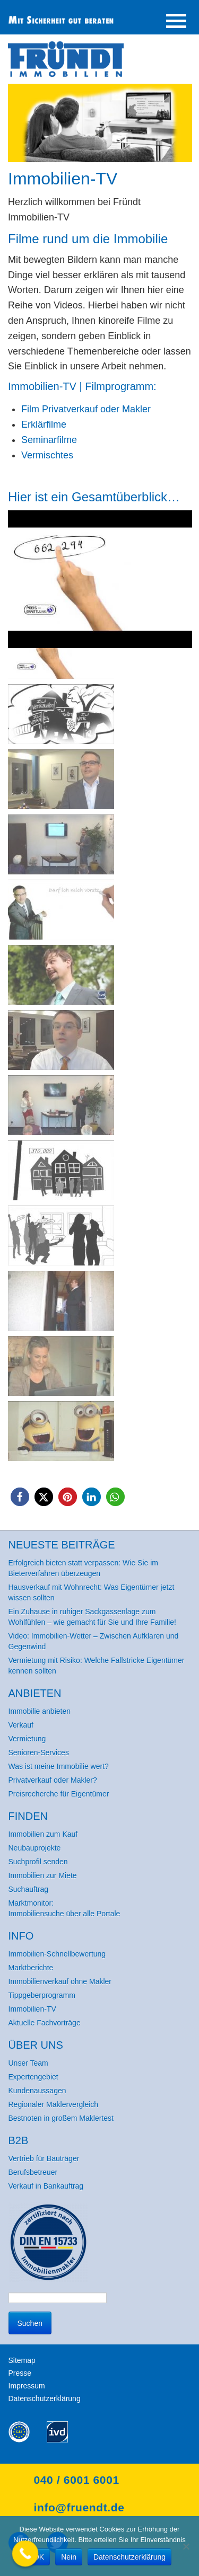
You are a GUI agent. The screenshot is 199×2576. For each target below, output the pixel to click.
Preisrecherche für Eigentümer (58, 1794)
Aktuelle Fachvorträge (44, 2023)
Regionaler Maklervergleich (53, 2104)
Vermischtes (47, 455)
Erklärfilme (43, 424)
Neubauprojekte (34, 1848)
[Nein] (185, 2546)
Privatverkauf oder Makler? (52, 1780)
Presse (20, 2373)
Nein (68, 2557)
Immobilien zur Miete (42, 1875)
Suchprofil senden (38, 1861)
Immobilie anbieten (39, 1711)
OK (38, 2557)
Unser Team (28, 2063)
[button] (100, 562)
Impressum (26, 2386)
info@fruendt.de (79, 2507)
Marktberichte (31, 1967)
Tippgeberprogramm (41, 1995)
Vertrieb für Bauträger (44, 2158)
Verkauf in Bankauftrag (46, 2186)
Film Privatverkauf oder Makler (86, 409)
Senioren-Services (38, 1752)
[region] (100, 987)
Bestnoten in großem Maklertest (61, 2118)
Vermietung (27, 1738)
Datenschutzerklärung (44, 2398)
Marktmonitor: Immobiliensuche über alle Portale (64, 1908)
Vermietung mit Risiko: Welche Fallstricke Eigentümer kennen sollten (96, 1665)
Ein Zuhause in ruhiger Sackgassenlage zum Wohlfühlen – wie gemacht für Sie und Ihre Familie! (92, 1616)
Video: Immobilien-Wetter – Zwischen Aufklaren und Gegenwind (93, 1641)
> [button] (179, 560)
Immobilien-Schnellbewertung (57, 1954)
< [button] (21, 560)
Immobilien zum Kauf (43, 1834)
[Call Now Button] (25, 2553)
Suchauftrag (28, 1889)
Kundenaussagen (37, 2090)
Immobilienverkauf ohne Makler (60, 1981)
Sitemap (22, 2360)
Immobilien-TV (32, 2009)
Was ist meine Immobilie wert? (58, 1766)
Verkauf (20, 1725)
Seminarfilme (49, 440)
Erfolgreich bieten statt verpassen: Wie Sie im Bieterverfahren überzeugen (83, 1568)
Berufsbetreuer (33, 2172)
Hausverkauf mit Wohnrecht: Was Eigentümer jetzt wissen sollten (91, 1592)
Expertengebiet (33, 2077)
